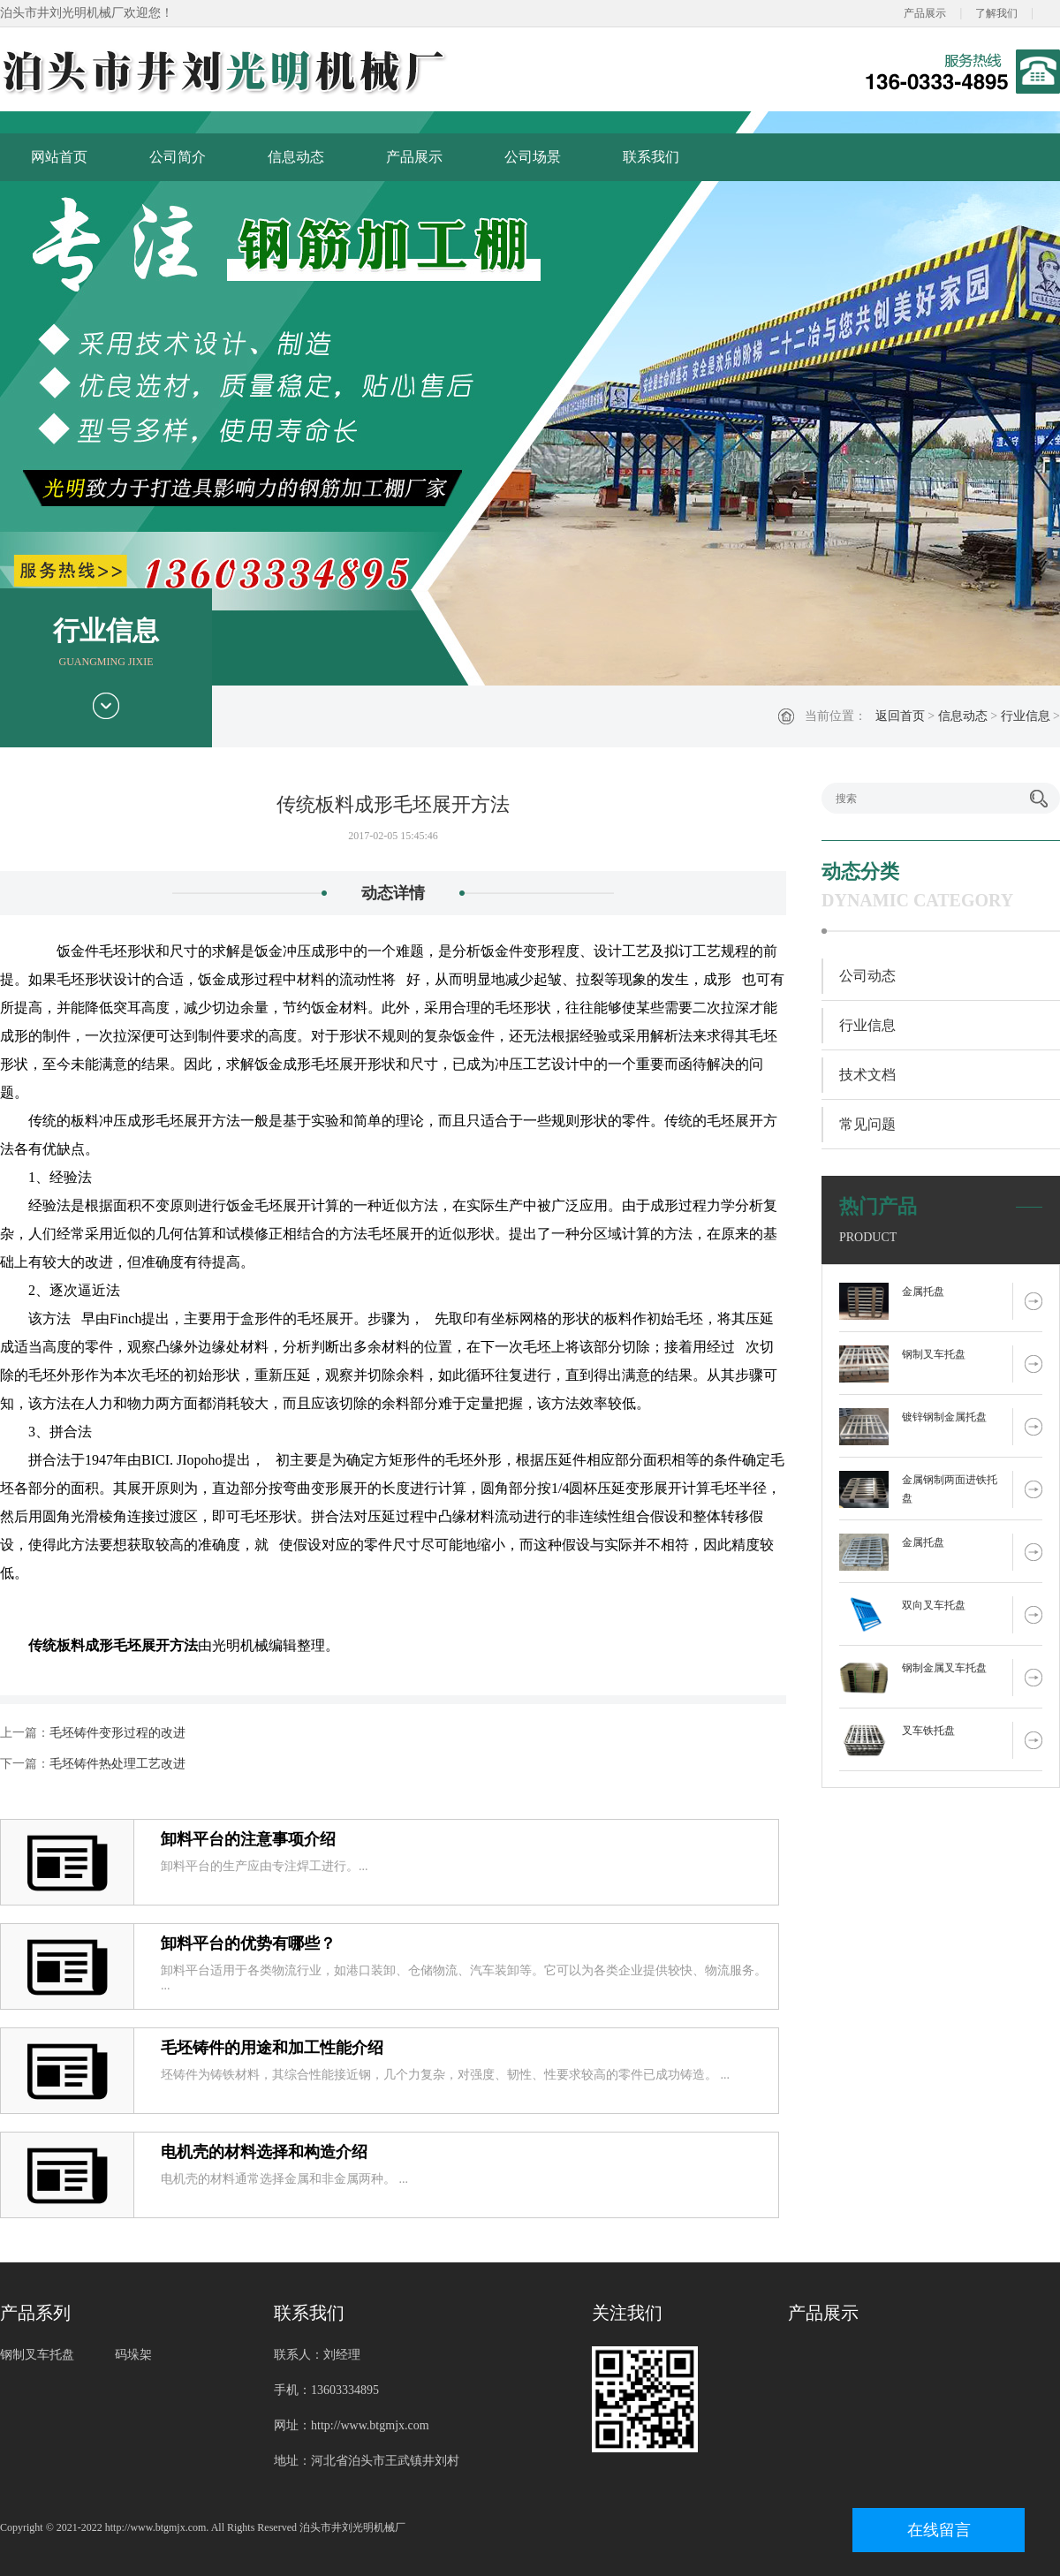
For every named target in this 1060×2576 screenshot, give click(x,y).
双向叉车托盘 (933, 1605)
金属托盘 (923, 1291)
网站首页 (59, 156)
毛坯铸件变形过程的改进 (117, 1732)
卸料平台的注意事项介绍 (248, 1839)
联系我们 (651, 156)
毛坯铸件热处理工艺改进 (117, 1763)
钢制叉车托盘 (933, 1354)
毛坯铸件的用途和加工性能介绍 (272, 2048)
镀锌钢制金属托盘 (944, 1417)
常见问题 (867, 1124)
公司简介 (177, 156)
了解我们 (996, 13)
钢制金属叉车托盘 (944, 1668)
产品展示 (925, 13)
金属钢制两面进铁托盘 (949, 1489)
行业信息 (1025, 716)
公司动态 (867, 975)
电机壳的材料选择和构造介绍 (264, 2152)
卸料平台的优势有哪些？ (248, 1943)
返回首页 (900, 716)
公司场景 (532, 156)
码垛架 (133, 2354)
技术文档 (867, 1074)
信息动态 (296, 156)
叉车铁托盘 (928, 1730)
